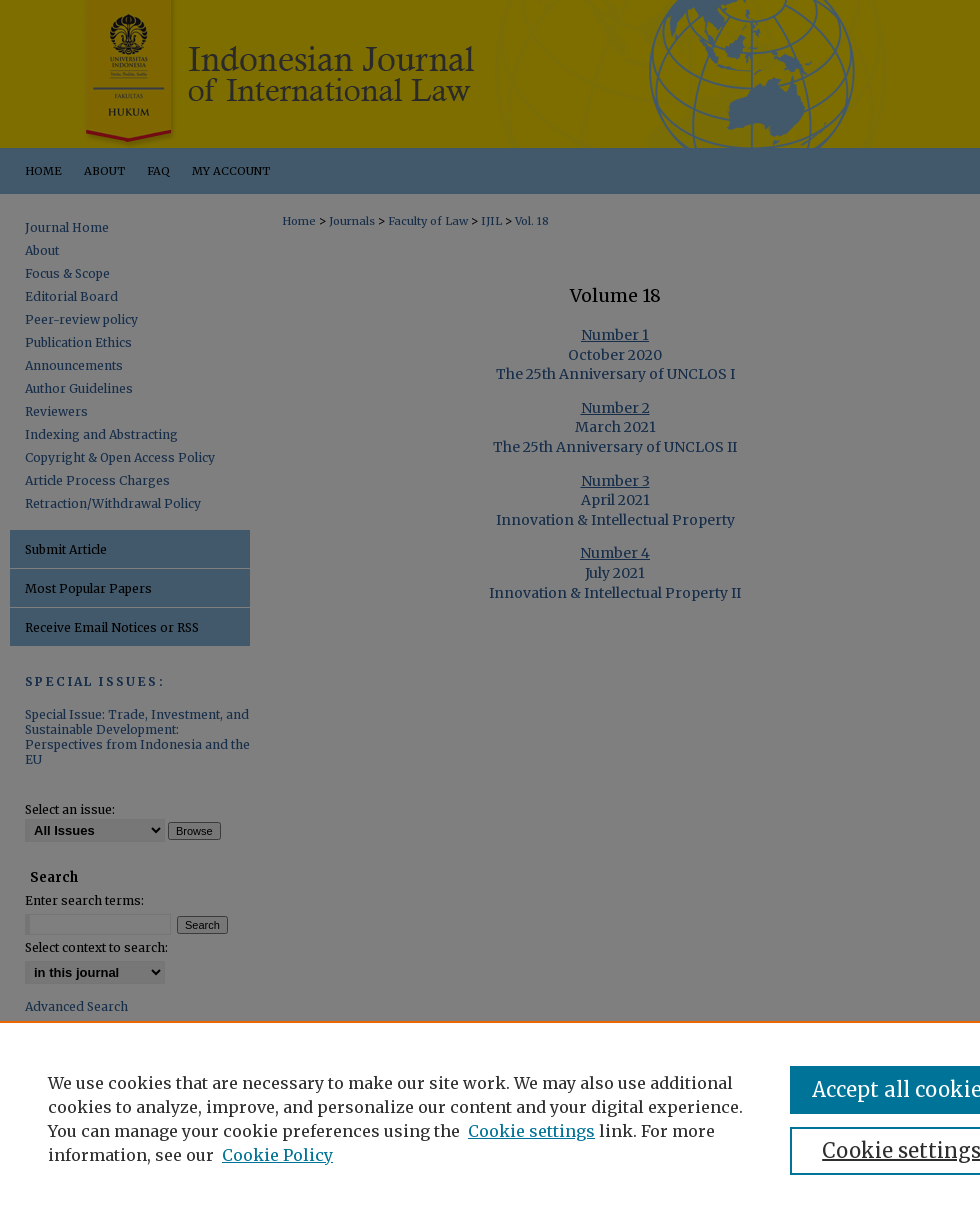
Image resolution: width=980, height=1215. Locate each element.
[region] (490, 1118)
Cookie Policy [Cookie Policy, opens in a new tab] (277, 1155)
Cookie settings (531, 1131)
